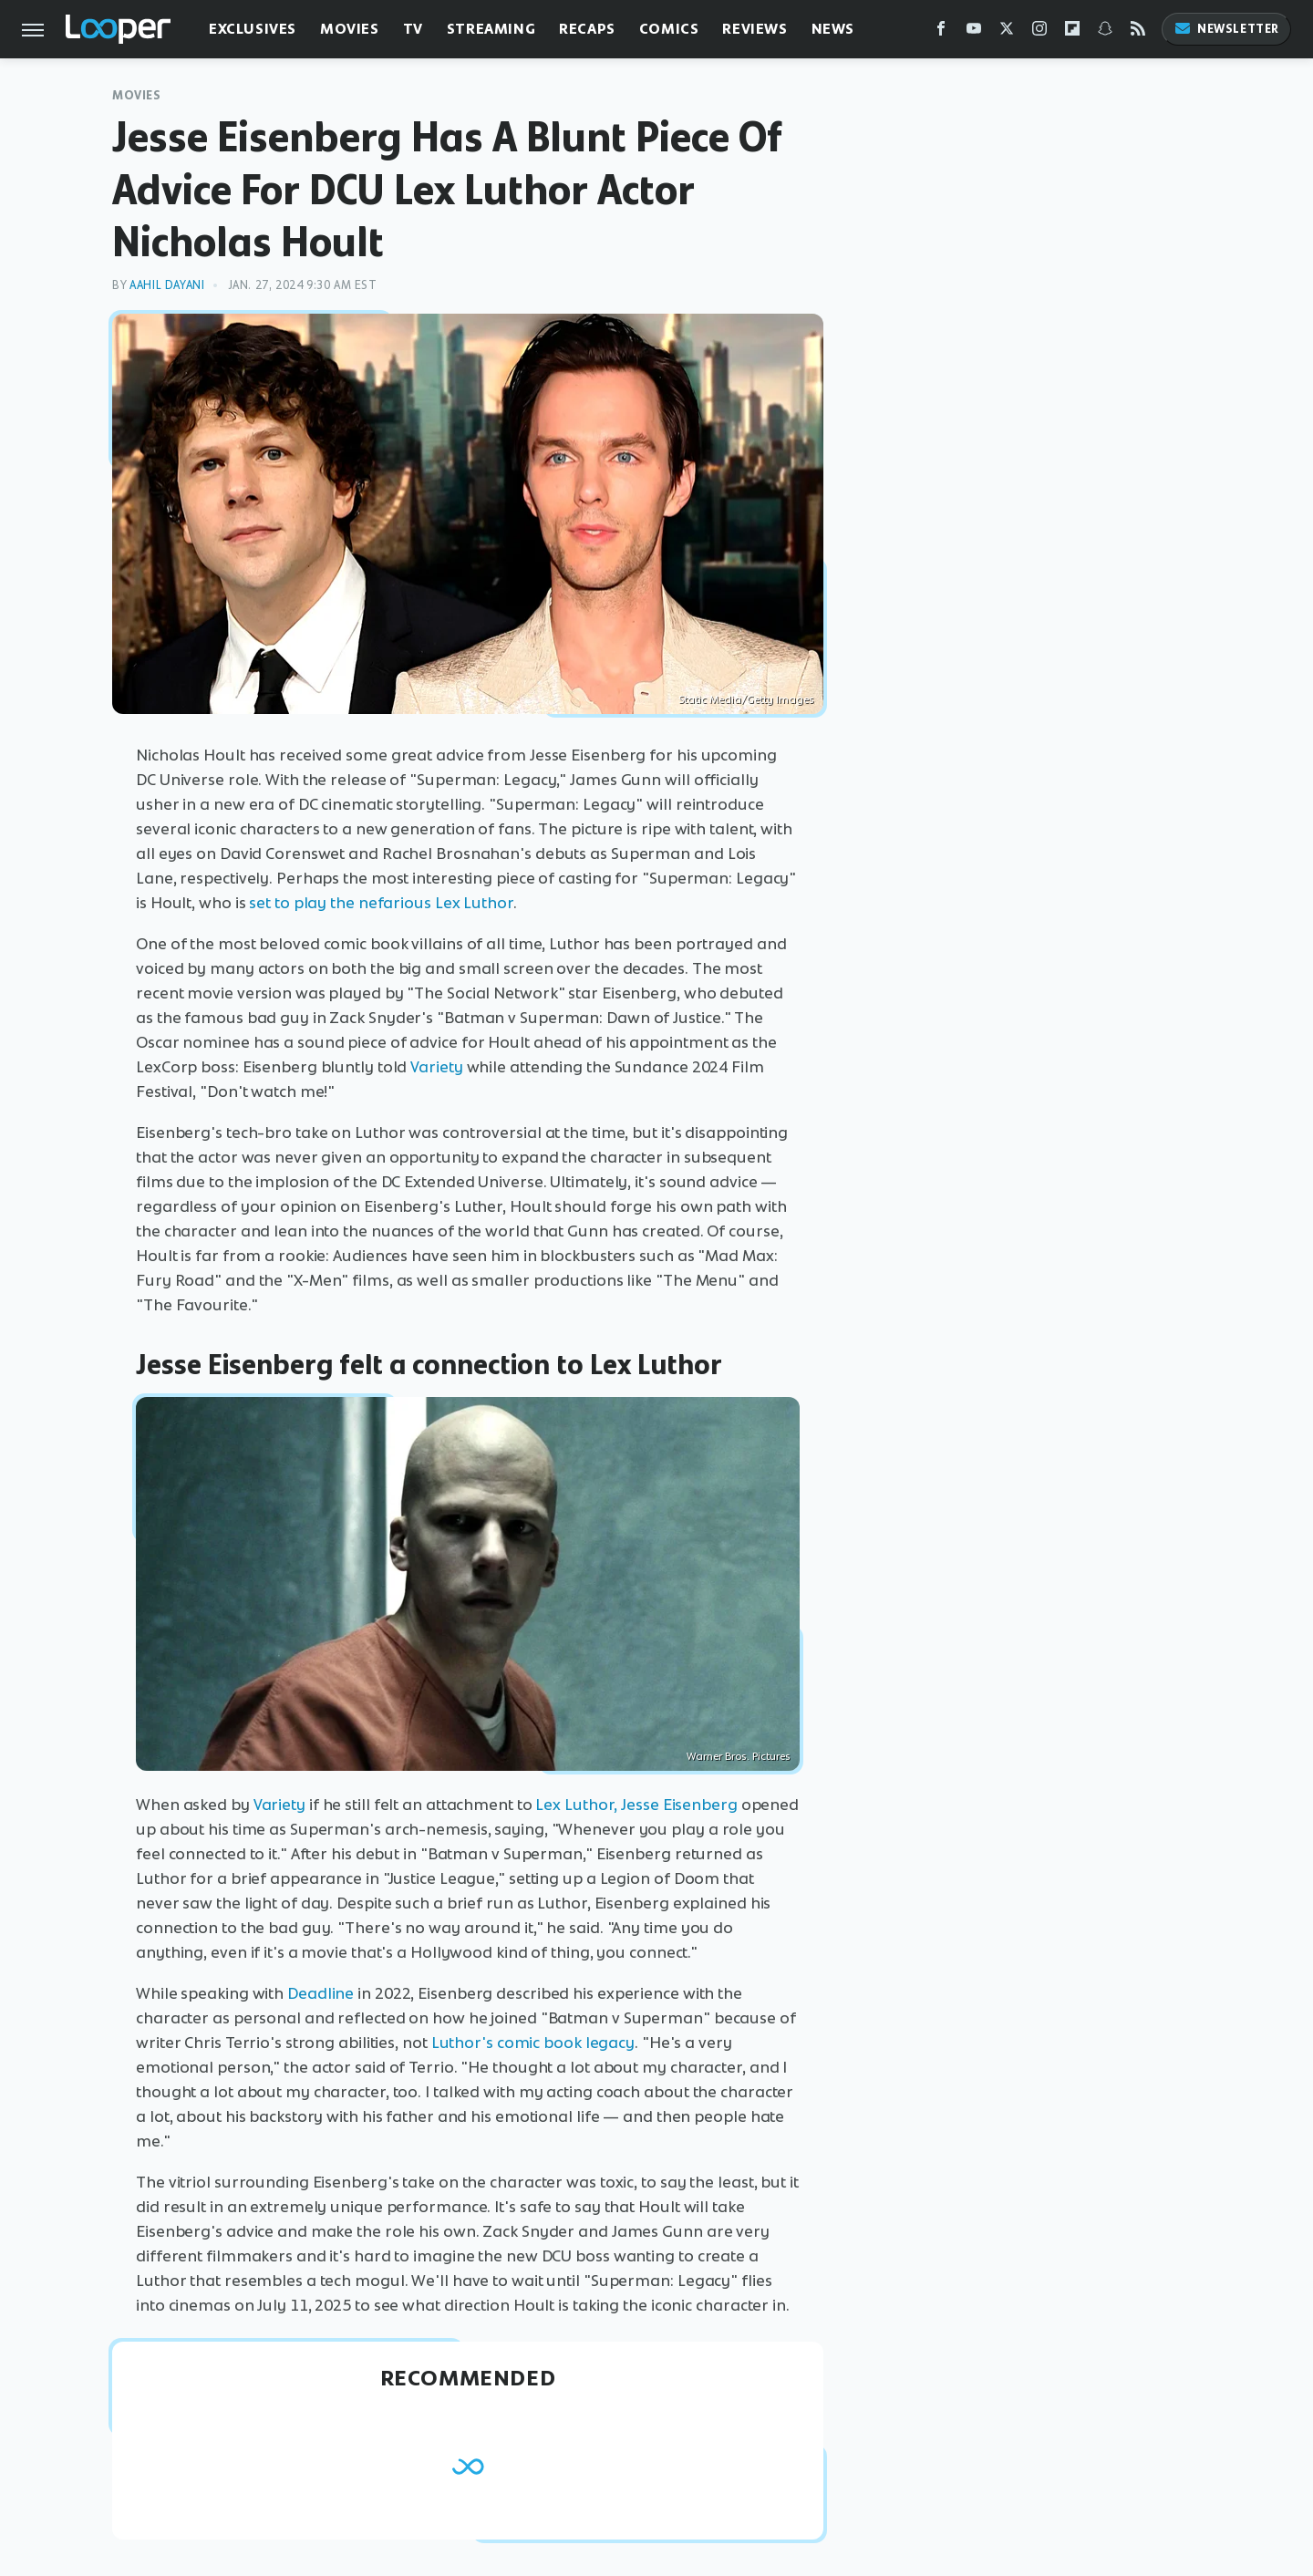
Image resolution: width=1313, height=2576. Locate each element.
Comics (669, 28)
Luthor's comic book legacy (533, 2043)
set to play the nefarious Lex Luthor (380, 903)
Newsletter (1226, 28)
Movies (349, 28)
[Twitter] (1007, 32)
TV (413, 28)
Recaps (587, 28)
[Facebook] (941, 32)
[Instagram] (1039, 32)
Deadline (320, 1993)
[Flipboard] (1072, 32)
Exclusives (252, 28)
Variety (436, 1067)
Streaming (491, 28)
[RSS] (1138, 32)
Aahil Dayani (166, 285)
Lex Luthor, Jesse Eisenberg (636, 1805)
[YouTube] (974, 32)
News (833, 28)
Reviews (754, 28)
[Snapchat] (1105, 32)
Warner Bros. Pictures (739, 1756)
